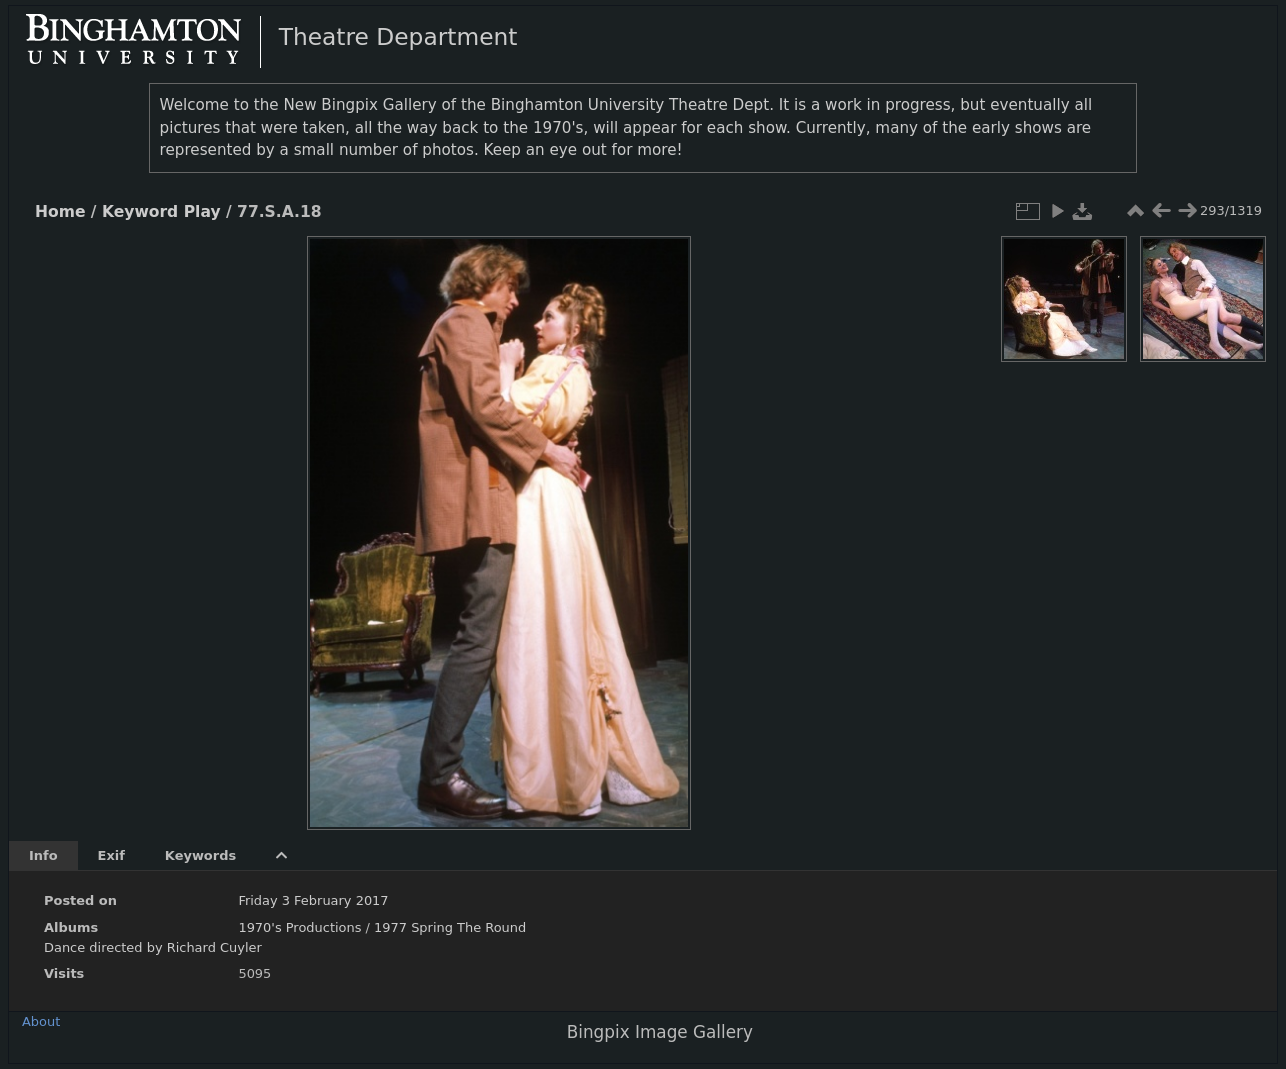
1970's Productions (299, 927)
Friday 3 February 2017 (313, 900)
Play (202, 212)
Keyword (140, 212)
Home (60, 212)
